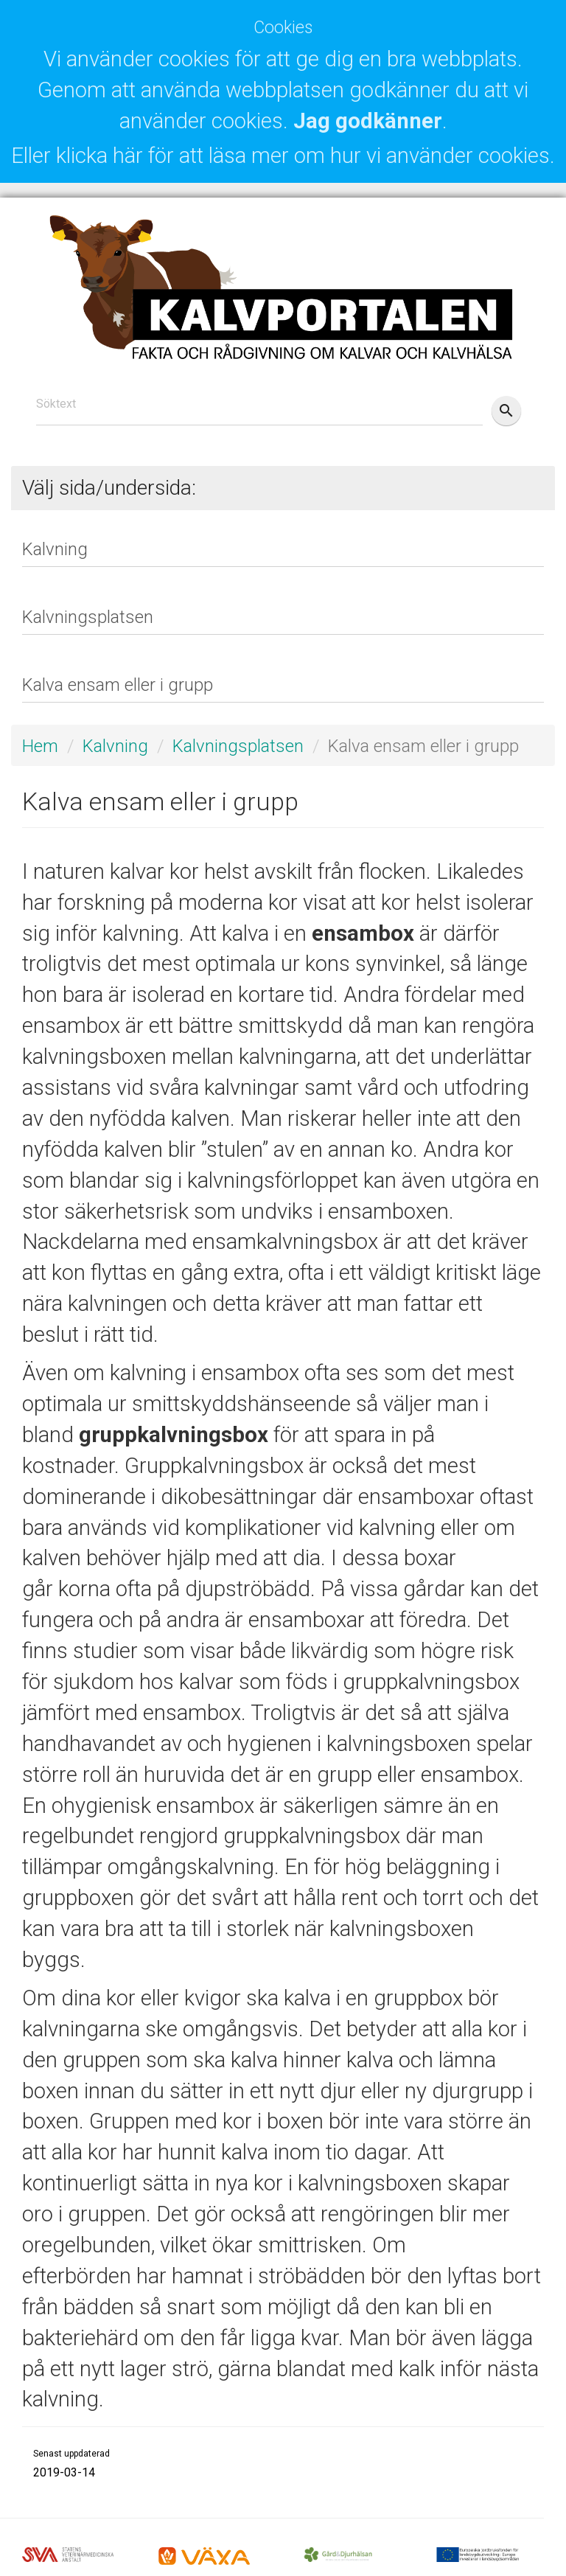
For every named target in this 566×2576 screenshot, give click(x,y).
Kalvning (115, 746)
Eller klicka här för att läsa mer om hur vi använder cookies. (283, 155)
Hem (40, 746)
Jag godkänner (367, 120)
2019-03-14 (64, 2472)
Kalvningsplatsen (238, 746)
